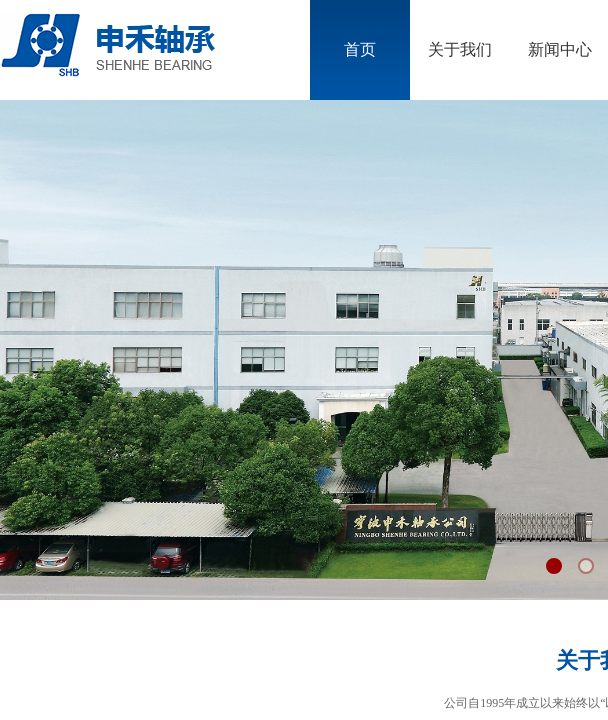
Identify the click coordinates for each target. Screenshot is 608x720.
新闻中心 (560, 49)
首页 (360, 49)
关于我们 (460, 49)
